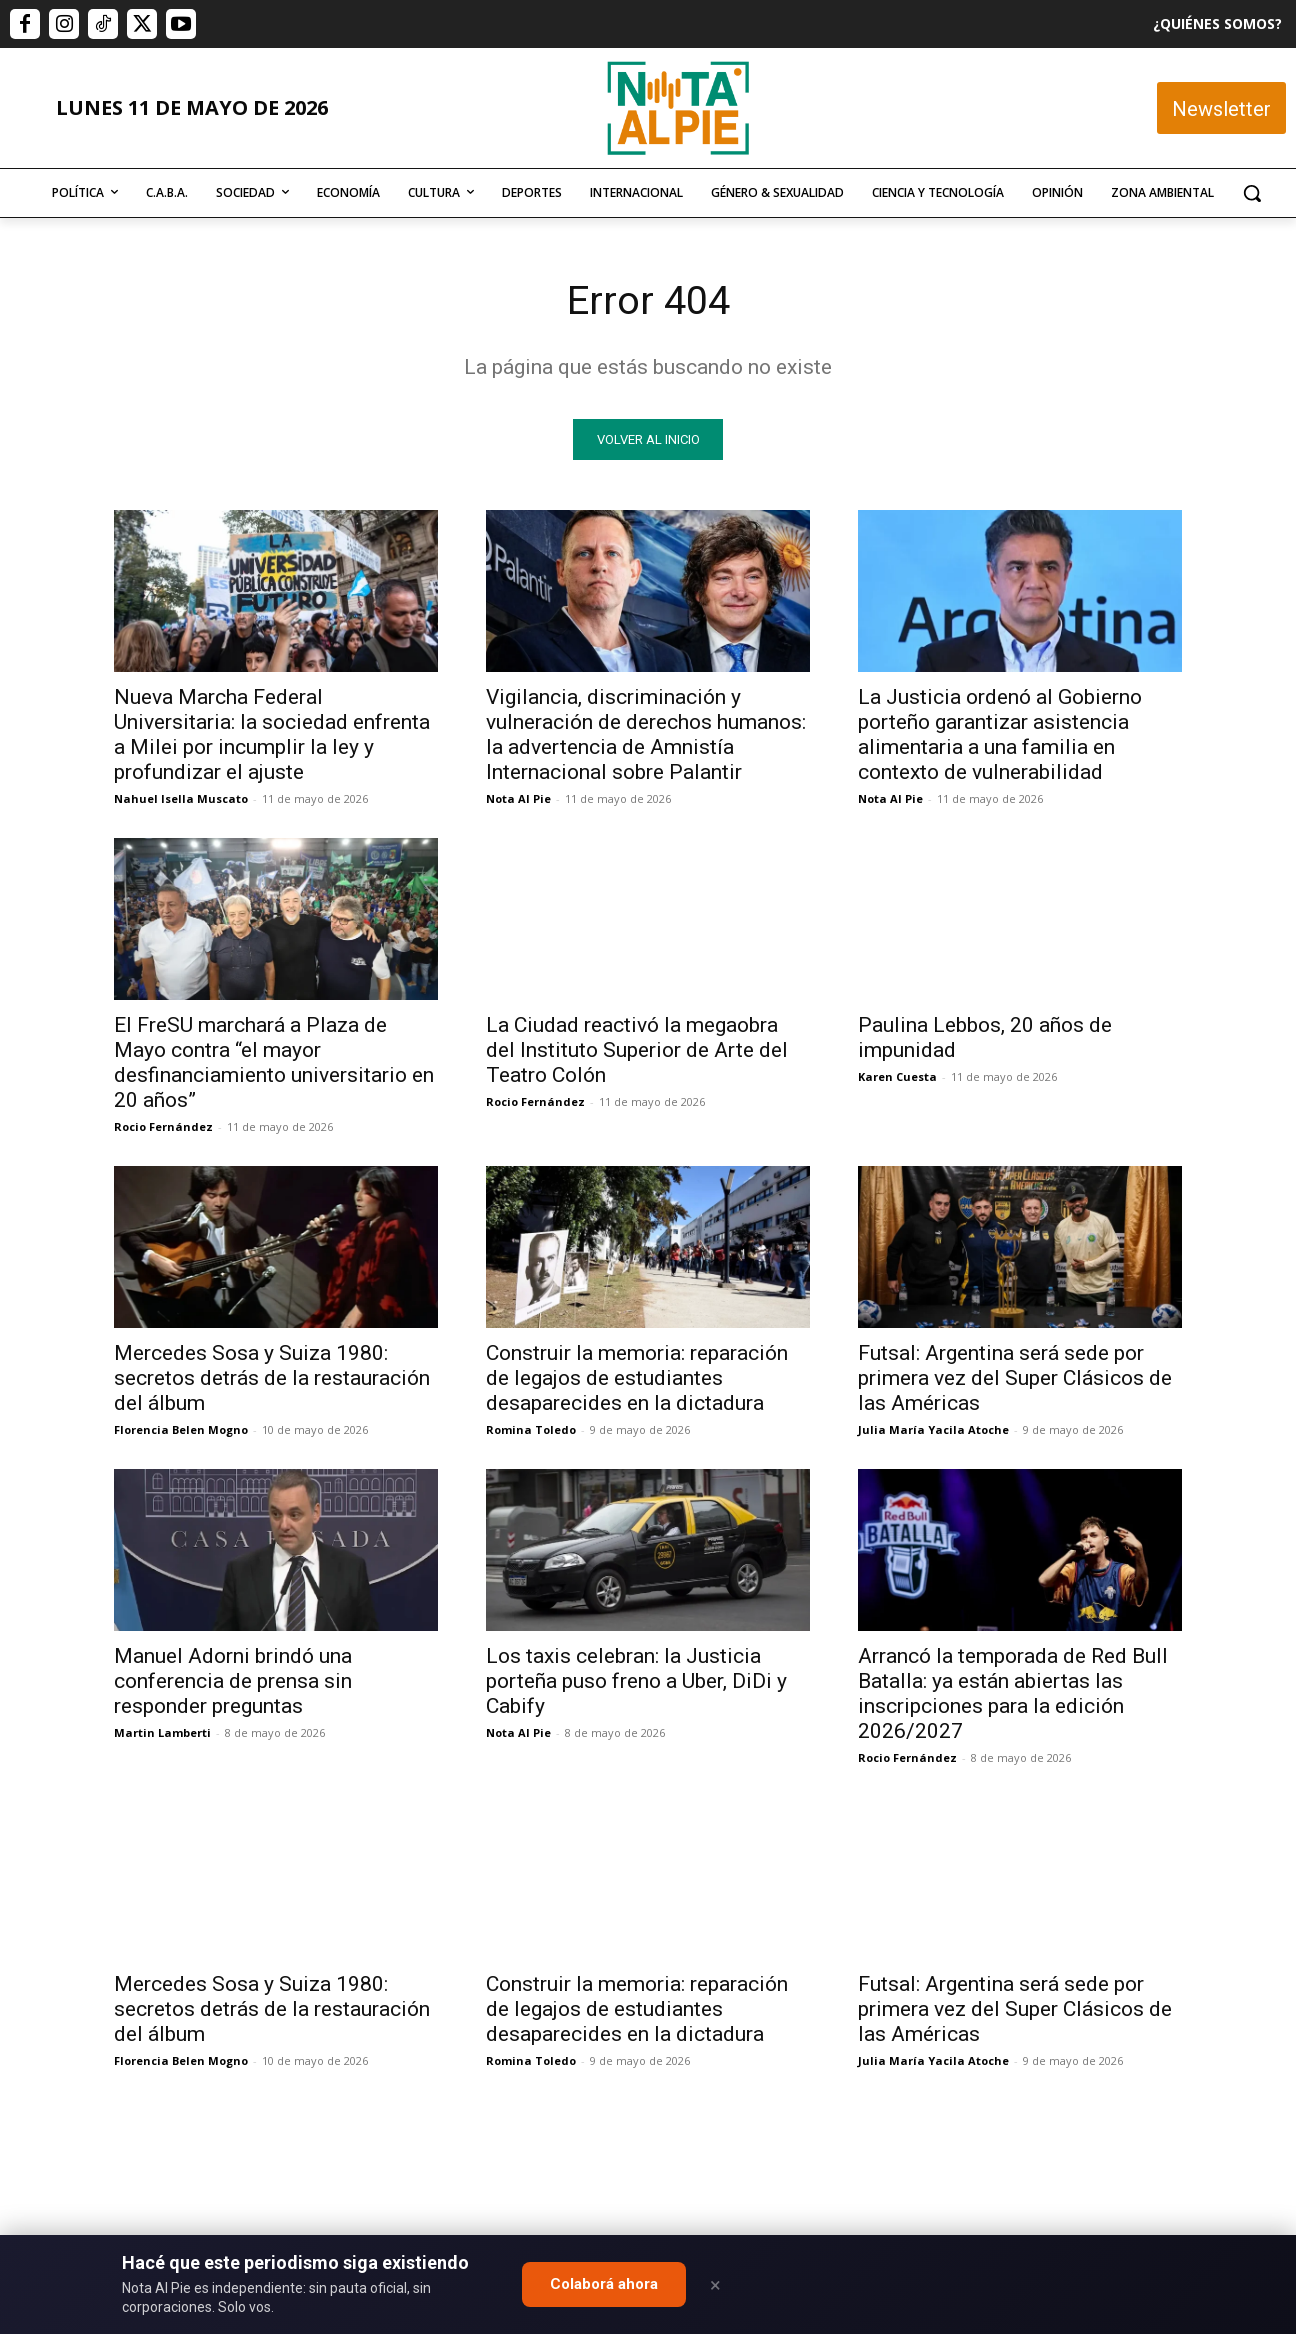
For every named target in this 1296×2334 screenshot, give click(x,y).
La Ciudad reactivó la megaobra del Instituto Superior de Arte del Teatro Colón (637, 1051)
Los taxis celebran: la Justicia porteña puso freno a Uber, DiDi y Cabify (636, 1682)
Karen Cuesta (897, 1077)
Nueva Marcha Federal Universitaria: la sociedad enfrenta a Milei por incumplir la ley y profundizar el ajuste (272, 735)
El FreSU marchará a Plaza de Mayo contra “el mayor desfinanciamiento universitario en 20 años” (274, 1063)
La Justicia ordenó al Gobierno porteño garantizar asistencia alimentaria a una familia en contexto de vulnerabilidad (1000, 735)
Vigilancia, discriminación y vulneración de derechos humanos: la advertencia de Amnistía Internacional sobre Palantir (646, 735)
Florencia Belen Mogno (181, 1430)
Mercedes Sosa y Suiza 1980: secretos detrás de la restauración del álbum (272, 1379)
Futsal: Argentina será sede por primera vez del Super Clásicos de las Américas (1015, 1379)
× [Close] (715, 2285)
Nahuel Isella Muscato (181, 799)
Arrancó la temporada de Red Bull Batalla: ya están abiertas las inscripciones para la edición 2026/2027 (1013, 1694)
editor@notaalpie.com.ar (560, 2224)
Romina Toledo (531, 1430)
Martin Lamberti (162, 1733)
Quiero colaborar (1196, 1958)
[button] (1252, 193)
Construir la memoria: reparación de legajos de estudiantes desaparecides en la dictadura (637, 1379)
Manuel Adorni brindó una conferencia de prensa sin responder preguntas (233, 1682)
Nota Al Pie (518, 799)
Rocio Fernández (163, 1127)
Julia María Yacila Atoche (933, 1430)
